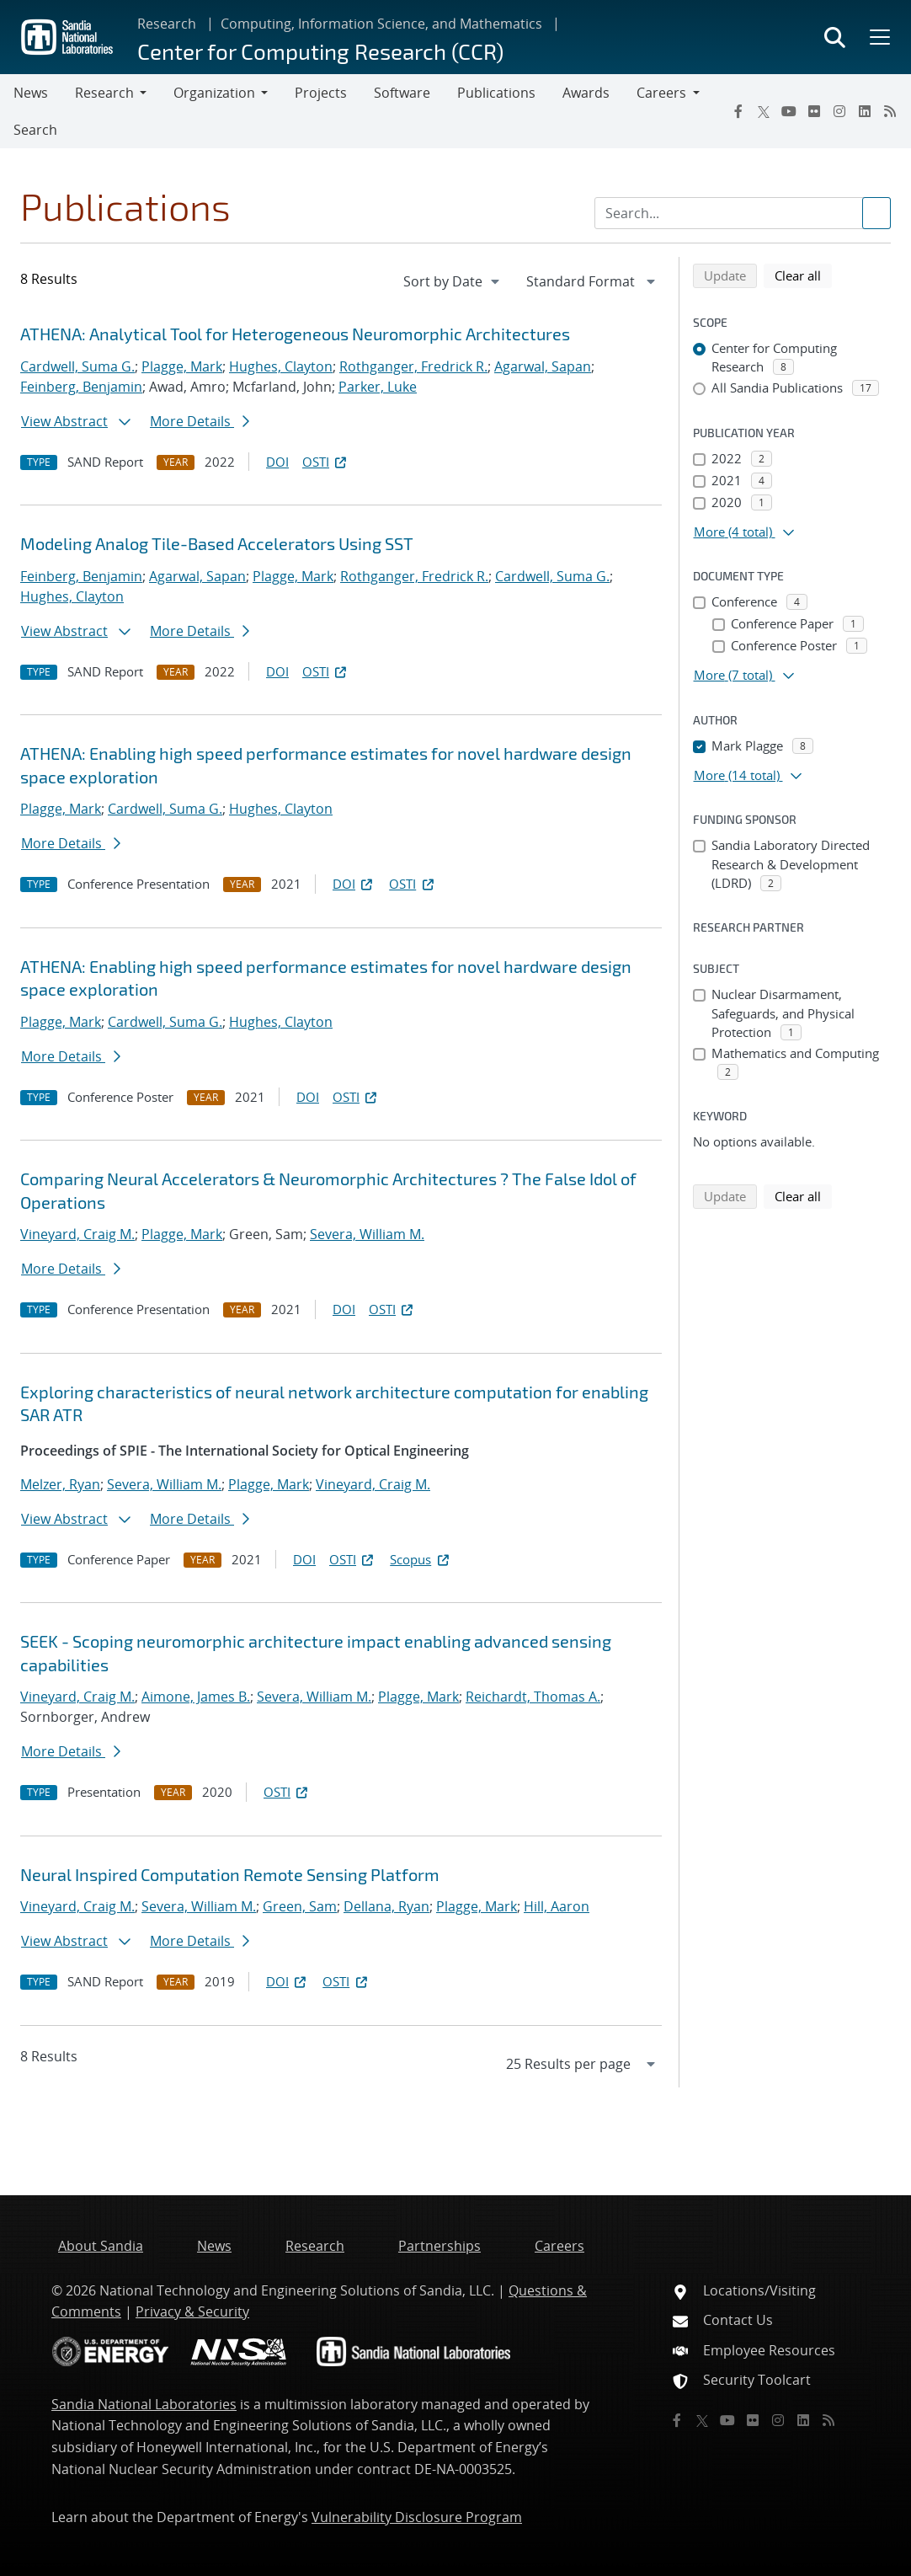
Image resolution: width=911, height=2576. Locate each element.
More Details (199, 421)
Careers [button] (661, 92)
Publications (496, 92)
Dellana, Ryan (386, 1906)
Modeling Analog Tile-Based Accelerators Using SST (216, 543)
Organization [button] (214, 92)
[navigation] (453, 281)
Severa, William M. (367, 1234)
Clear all (803, 274)
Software (402, 92)
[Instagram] (839, 111)
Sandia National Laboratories (144, 2404)
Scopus (420, 1559)
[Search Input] (742, 213)
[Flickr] (814, 111)
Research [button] (104, 92)
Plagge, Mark (181, 366)
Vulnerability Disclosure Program (417, 2517)
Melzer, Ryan (60, 1484)
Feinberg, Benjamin (81, 386)
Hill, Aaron (556, 1906)
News (30, 92)
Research (166, 23)
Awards (586, 92)
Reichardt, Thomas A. (533, 1696)
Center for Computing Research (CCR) (320, 51)
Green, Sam (300, 1906)
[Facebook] (738, 111)
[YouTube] (789, 111)
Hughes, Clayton (281, 366)
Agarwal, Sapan (542, 366)
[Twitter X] (763, 111)
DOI (277, 461)
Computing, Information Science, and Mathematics (381, 23)
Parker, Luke (377, 386)
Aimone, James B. (195, 1696)
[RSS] (890, 111)
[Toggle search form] (834, 37)
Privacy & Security (192, 2311)
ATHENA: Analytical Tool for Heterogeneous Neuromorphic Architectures (295, 333)
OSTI (325, 461)
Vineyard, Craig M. (77, 1234)
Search (35, 129)
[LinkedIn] (864, 111)
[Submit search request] (876, 213)
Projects (321, 92)
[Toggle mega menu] (878, 37)
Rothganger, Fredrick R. (413, 366)
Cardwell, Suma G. (77, 366)
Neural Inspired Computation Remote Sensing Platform (230, 1874)
